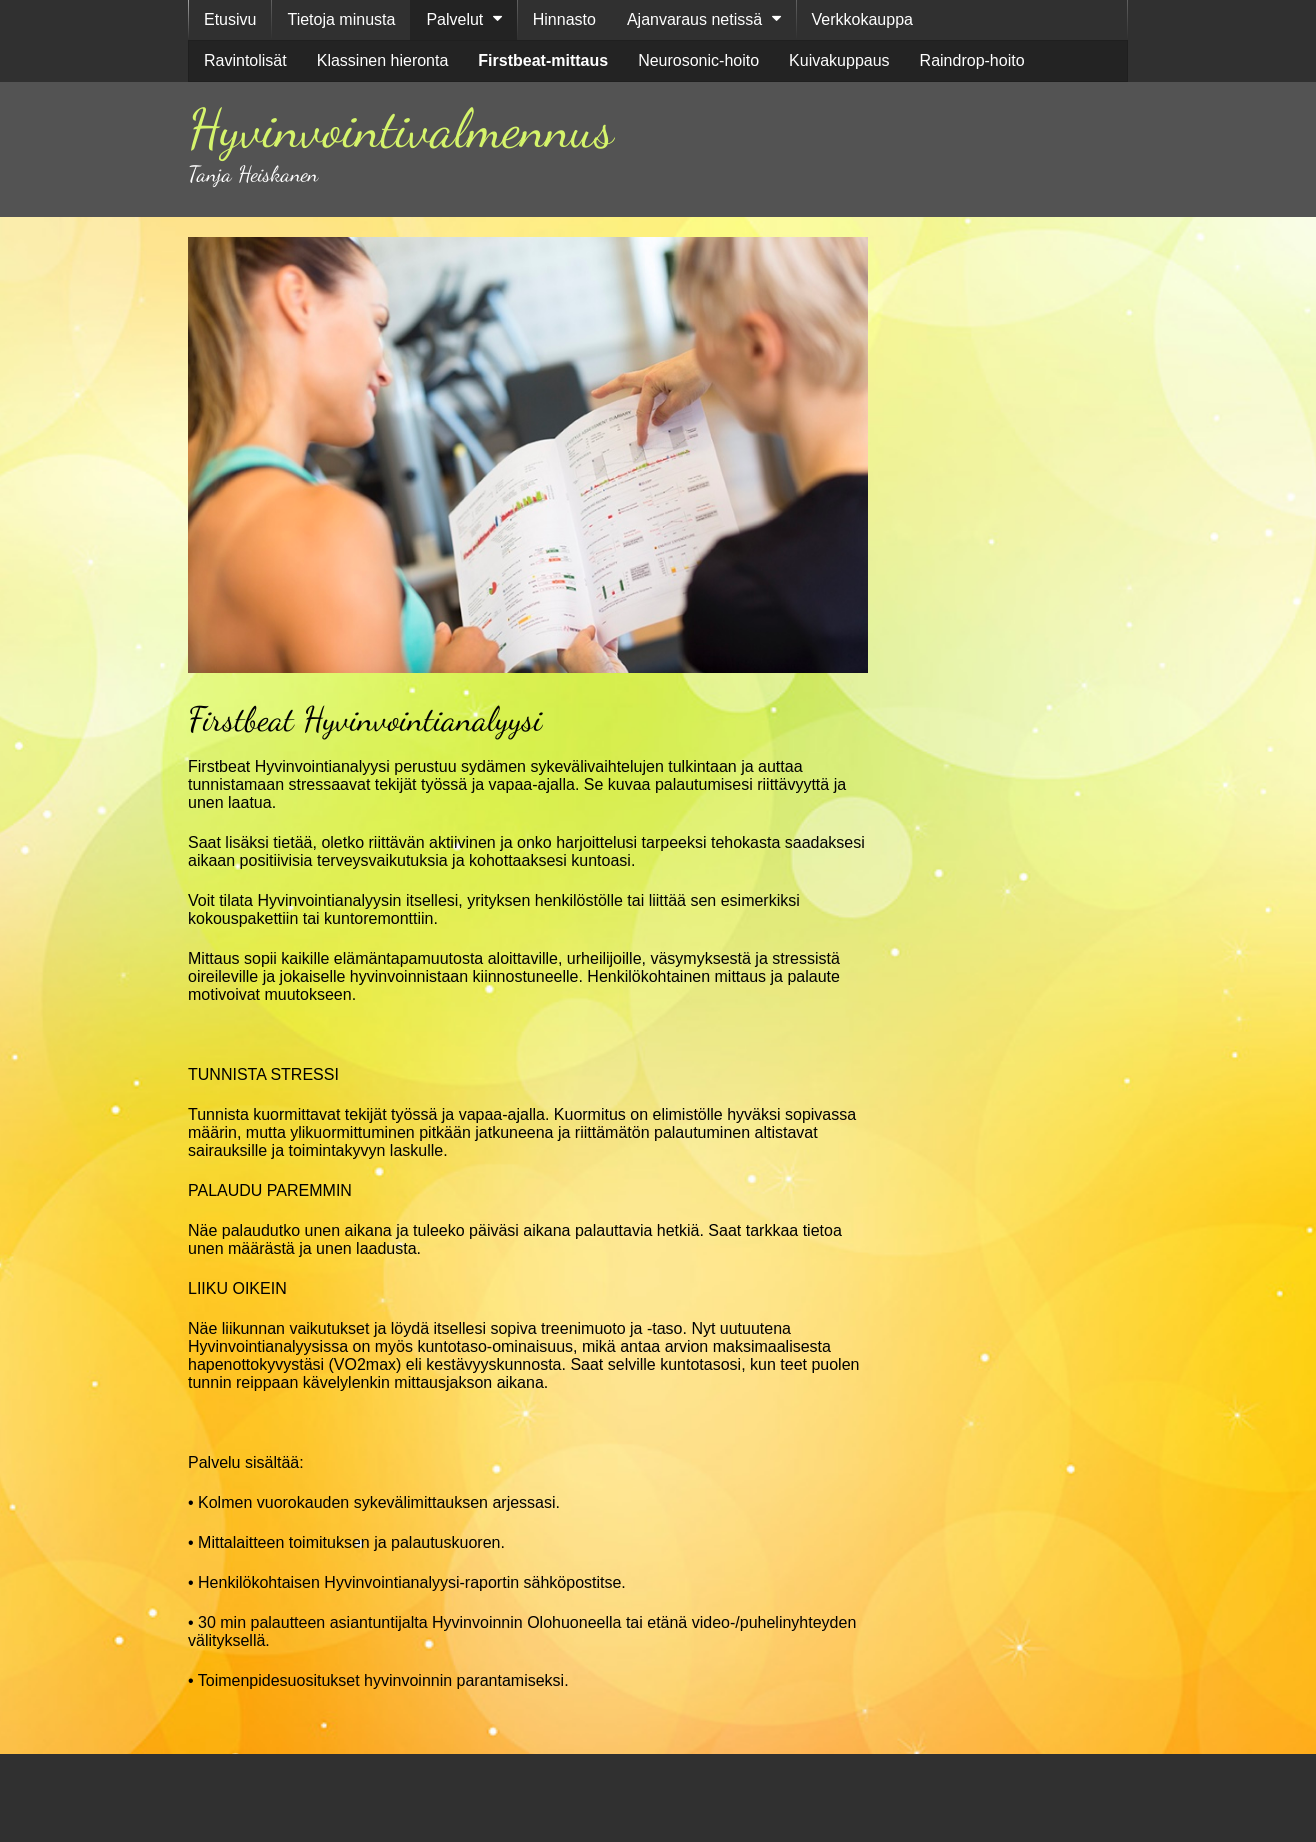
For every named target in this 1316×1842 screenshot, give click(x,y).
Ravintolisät (245, 60)
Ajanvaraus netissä (694, 19)
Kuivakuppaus (839, 60)
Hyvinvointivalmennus (401, 128)
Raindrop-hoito (972, 60)
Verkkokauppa (862, 19)
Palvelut (454, 19)
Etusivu (230, 19)
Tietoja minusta (341, 19)
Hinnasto (564, 19)
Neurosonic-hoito (698, 60)
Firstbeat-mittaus (543, 60)
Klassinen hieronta (383, 60)
